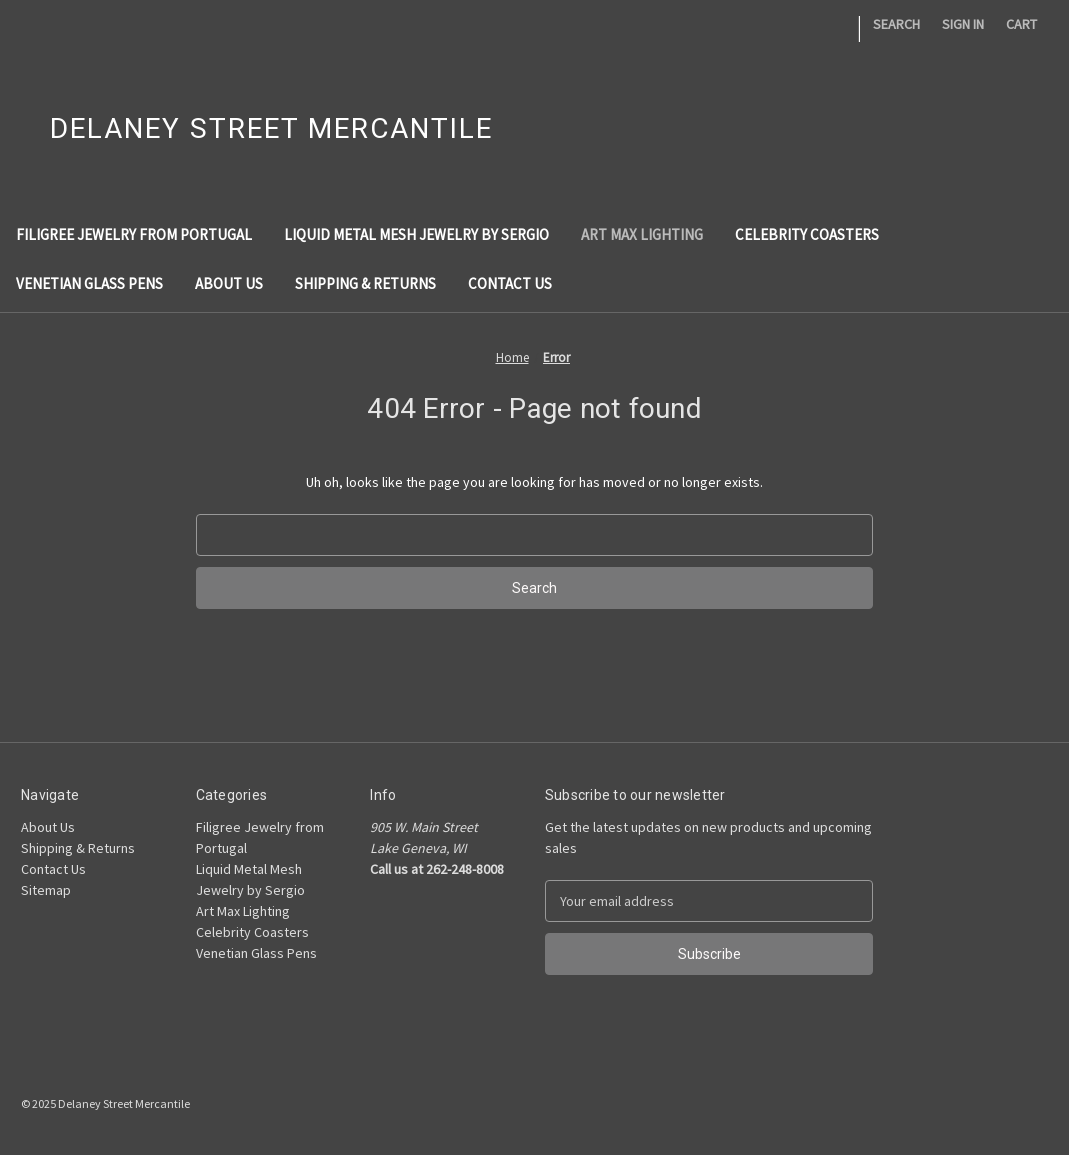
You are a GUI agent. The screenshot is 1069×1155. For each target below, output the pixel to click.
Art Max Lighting (642, 234)
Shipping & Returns (365, 283)
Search (896, 24)
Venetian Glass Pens (89, 283)
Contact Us (510, 283)
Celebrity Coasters (807, 234)
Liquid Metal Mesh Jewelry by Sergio (416, 234)
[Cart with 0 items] (1021, 24)
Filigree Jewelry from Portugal (134, 234)
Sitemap (46, 890)
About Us (229, 283)
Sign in (963, 24)
